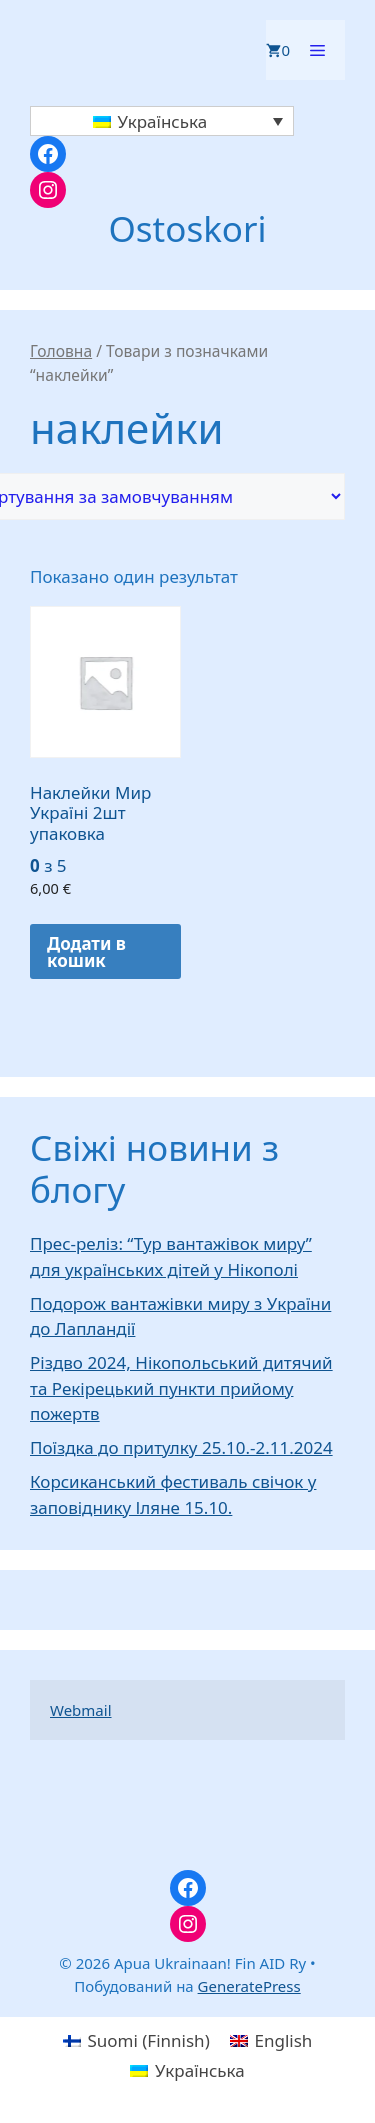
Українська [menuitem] (162, 121)
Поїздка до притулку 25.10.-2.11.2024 (181, 1447)
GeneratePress (249, 1986)
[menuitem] (162, 121)
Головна (61, 351)
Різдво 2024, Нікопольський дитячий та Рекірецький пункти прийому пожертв (181, 1388)
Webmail (81, 1710)
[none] (162, 121)
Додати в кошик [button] (86, 952)
